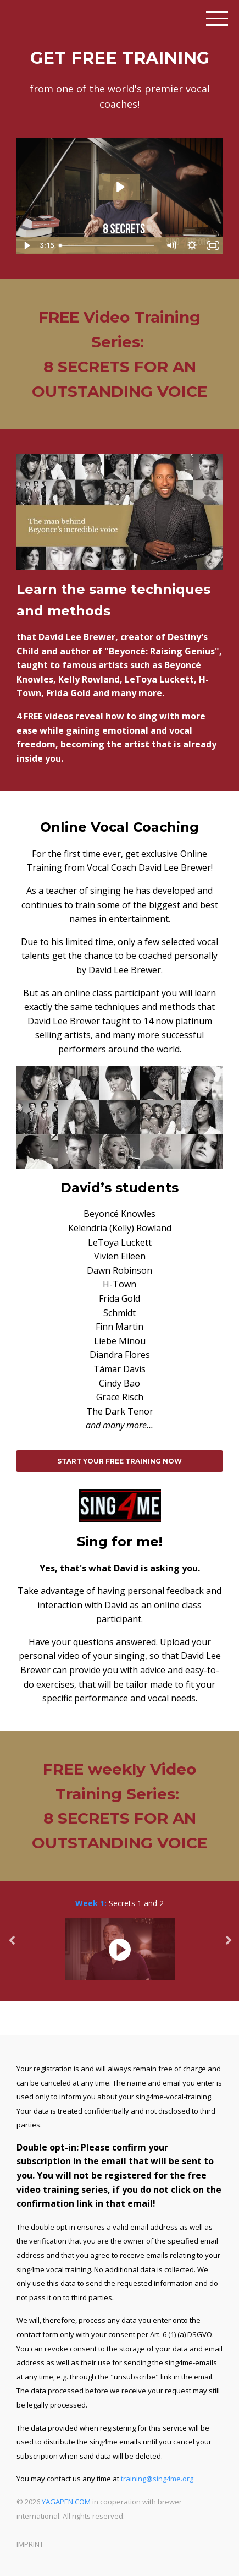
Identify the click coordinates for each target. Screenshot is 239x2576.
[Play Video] (26, 245)
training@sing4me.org (157, 2479)
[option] (119, 1941)
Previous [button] (11, 1946)
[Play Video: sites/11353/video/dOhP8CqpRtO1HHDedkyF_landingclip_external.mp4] (119, 187)
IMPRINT (29, 2544)
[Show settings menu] (191, 245)
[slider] (107, 245)
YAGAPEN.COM (66, 2502)
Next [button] (228, 1946)
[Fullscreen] (212, 245)
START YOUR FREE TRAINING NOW (119, 1461)
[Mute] (170, 245)
